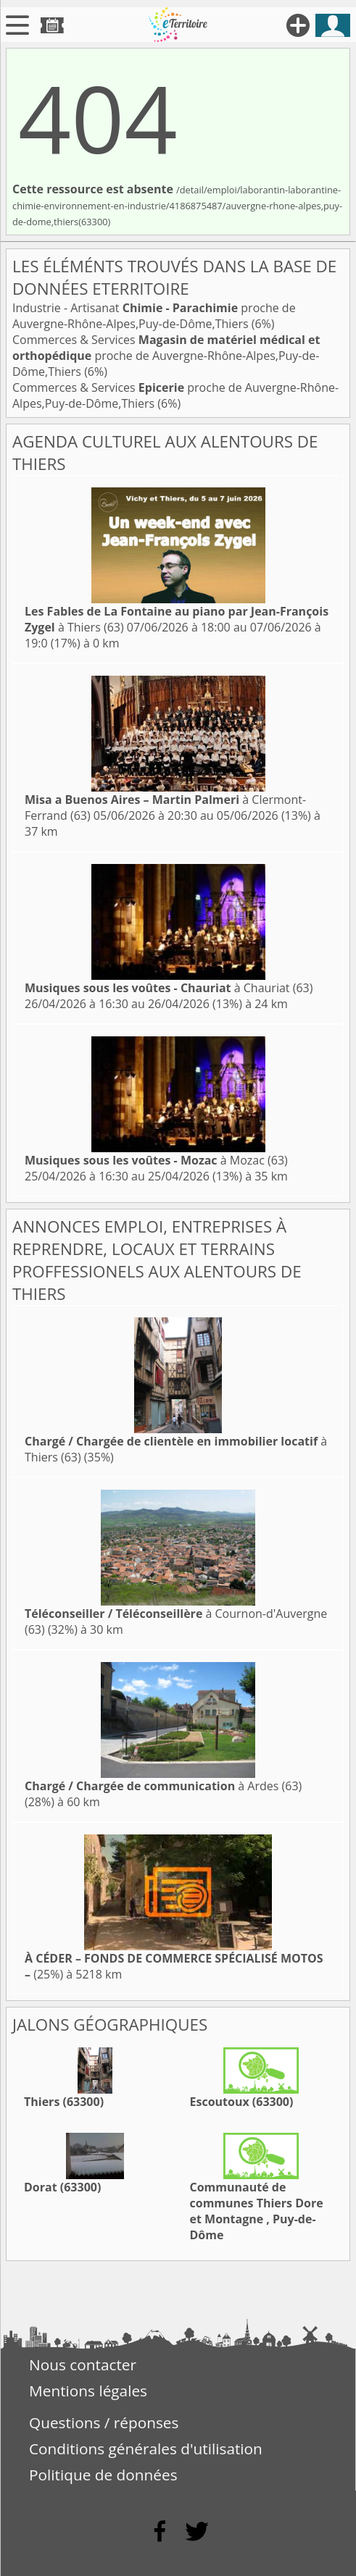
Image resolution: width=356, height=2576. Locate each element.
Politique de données (103, 2474)
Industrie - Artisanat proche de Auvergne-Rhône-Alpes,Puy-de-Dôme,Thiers (154, 316)
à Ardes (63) (163, 1786)
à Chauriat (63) (168, 988)
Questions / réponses (103, 2422)
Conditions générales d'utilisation (145, 2448)
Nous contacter (82, 2364)
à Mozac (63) (156, 1160)
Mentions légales (88, 2390)
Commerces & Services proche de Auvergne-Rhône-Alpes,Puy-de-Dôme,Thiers (166, 355)
